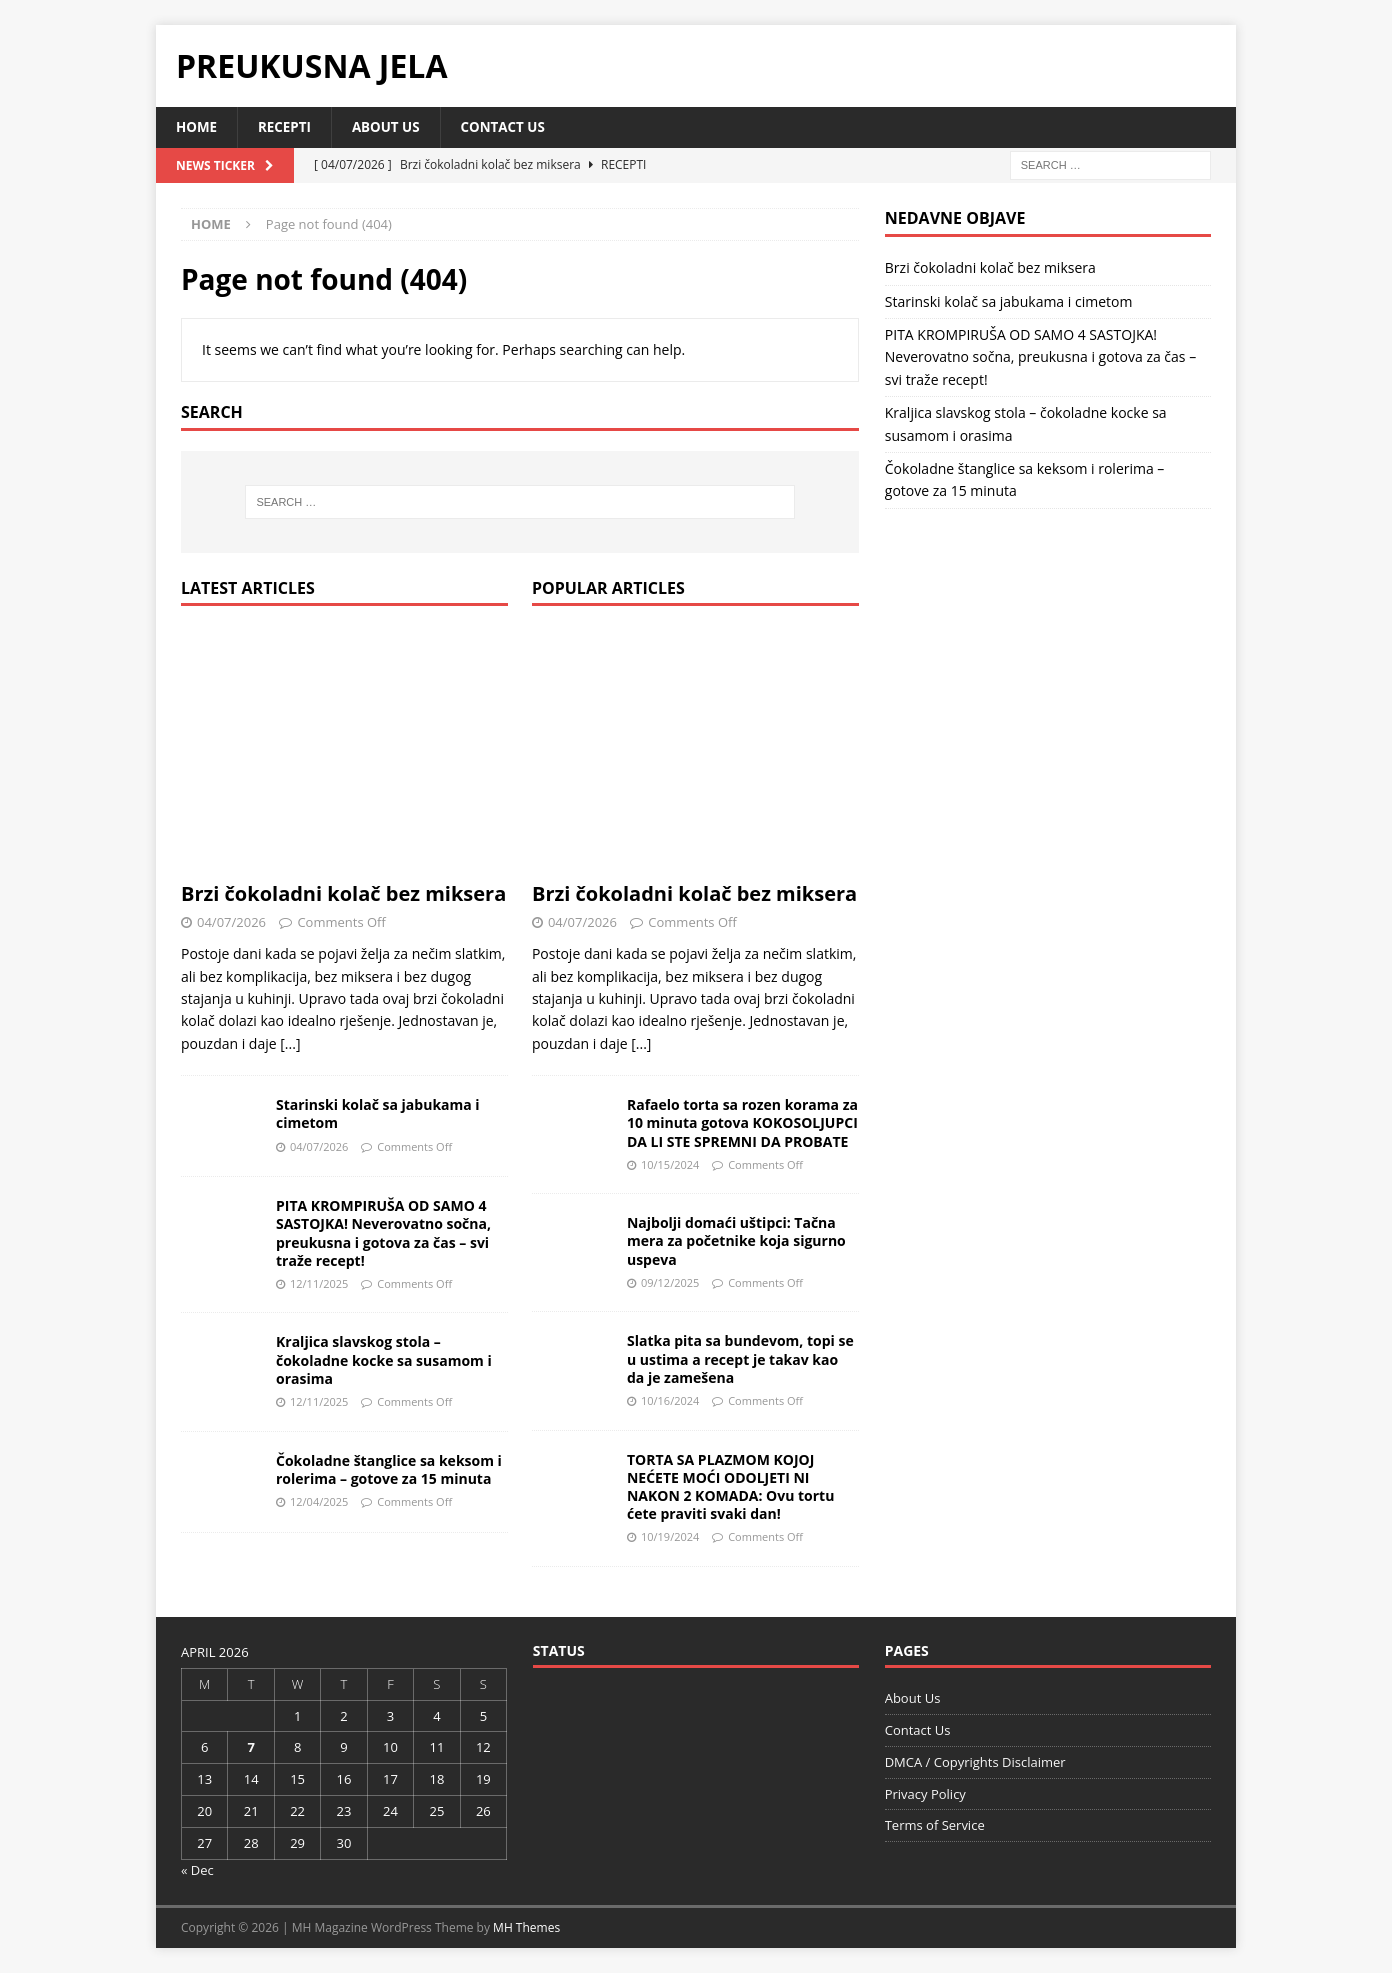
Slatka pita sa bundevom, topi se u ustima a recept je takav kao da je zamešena (740, 1359)
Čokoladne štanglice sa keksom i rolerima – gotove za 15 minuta (389, 1470)
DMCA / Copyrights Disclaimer (975, 1763)
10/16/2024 (670, 1401)
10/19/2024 (670, 1537)
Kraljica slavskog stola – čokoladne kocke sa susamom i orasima (384, 1360)
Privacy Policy (925, 1794)
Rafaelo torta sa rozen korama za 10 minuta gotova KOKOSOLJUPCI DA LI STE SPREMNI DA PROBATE (742, 1123)
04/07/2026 (231, 923)
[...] (290, 1044)
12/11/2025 (319, 1284)
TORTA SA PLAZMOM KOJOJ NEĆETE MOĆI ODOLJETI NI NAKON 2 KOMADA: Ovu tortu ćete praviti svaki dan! (730, 1488)
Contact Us (512, 127)
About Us (391, 127)
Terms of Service (935, 1826)
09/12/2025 (670, 1283)
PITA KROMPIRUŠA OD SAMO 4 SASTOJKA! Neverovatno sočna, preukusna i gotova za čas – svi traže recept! (383, 1234)
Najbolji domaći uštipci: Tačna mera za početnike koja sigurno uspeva (736, 1241)
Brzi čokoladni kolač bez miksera (343, 894)
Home (197, 127)
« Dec (197, 1870)
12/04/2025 (319, 1502)
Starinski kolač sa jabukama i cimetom (378, 1114)
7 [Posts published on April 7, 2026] (250, 1748)
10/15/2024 (670, 1165)
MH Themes (526, 1928)
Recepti (287, 127)
